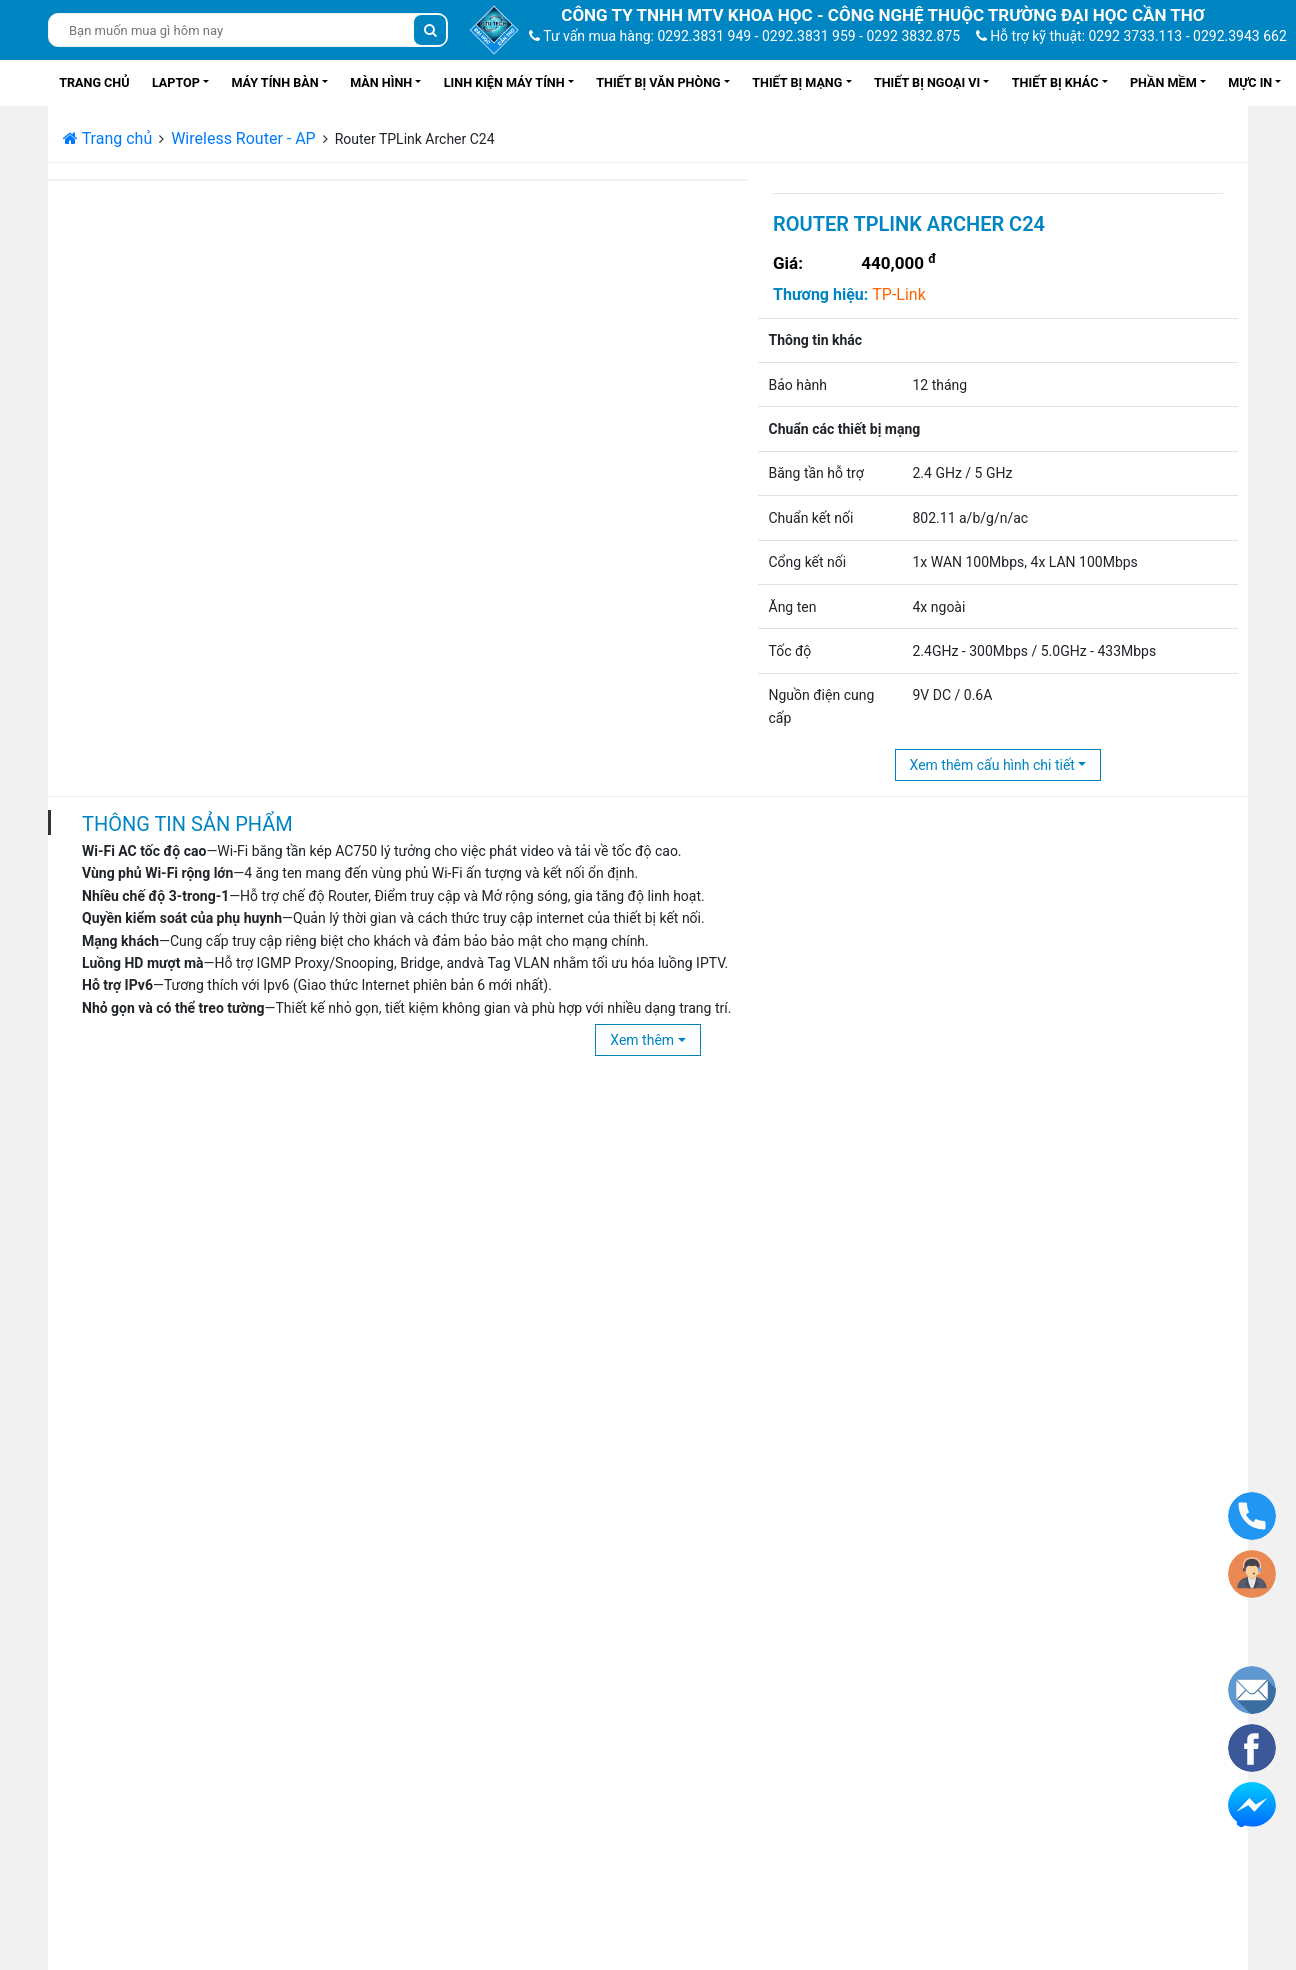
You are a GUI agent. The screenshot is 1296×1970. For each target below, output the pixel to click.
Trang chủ (94, 82)
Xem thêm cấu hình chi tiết (992, 765)
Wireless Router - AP (243, 138)
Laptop (176, 82)
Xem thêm (642, 1040)
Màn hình (381, 82)
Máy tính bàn (274, 82)
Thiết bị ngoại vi (927, 82)
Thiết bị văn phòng (658, 82)
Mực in (1250, 82)
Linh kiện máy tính (504, 82)
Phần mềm (1163, 82)
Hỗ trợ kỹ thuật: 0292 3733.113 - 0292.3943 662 (1131, 36)
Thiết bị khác (1055, 82)
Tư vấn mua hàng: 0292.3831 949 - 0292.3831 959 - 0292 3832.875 (744, 36)
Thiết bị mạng (797, 82)
